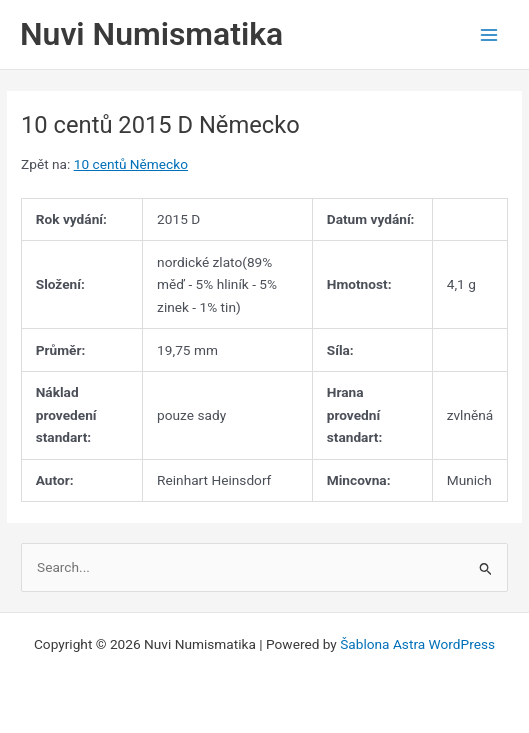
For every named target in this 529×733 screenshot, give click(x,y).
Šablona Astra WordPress (417, 644)
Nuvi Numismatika (151, 34)
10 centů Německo (131, 164)
